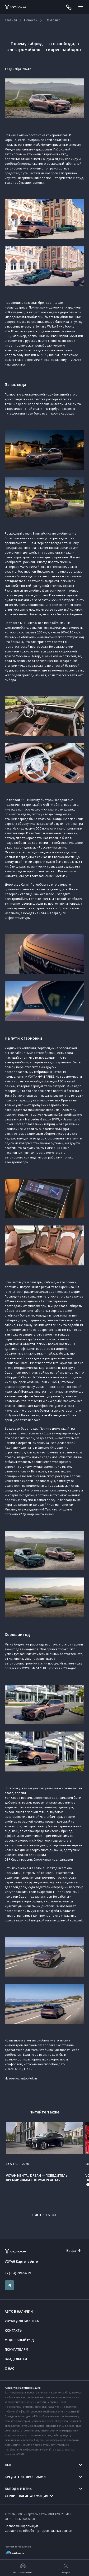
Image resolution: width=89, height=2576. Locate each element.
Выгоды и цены (19, 2488)
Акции (66, 2568)
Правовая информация (21, 2526)
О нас (9, 2368)
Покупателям (16, 2349)
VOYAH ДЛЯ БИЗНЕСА (22, 2321)
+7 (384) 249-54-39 (18, 2273)
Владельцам (16, 2359)
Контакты (14, 2330)
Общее (10, 2465)
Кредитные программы (25, 2477)
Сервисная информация (26, 2496)
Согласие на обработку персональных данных (38, 2530)
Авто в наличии (19, 2311)
